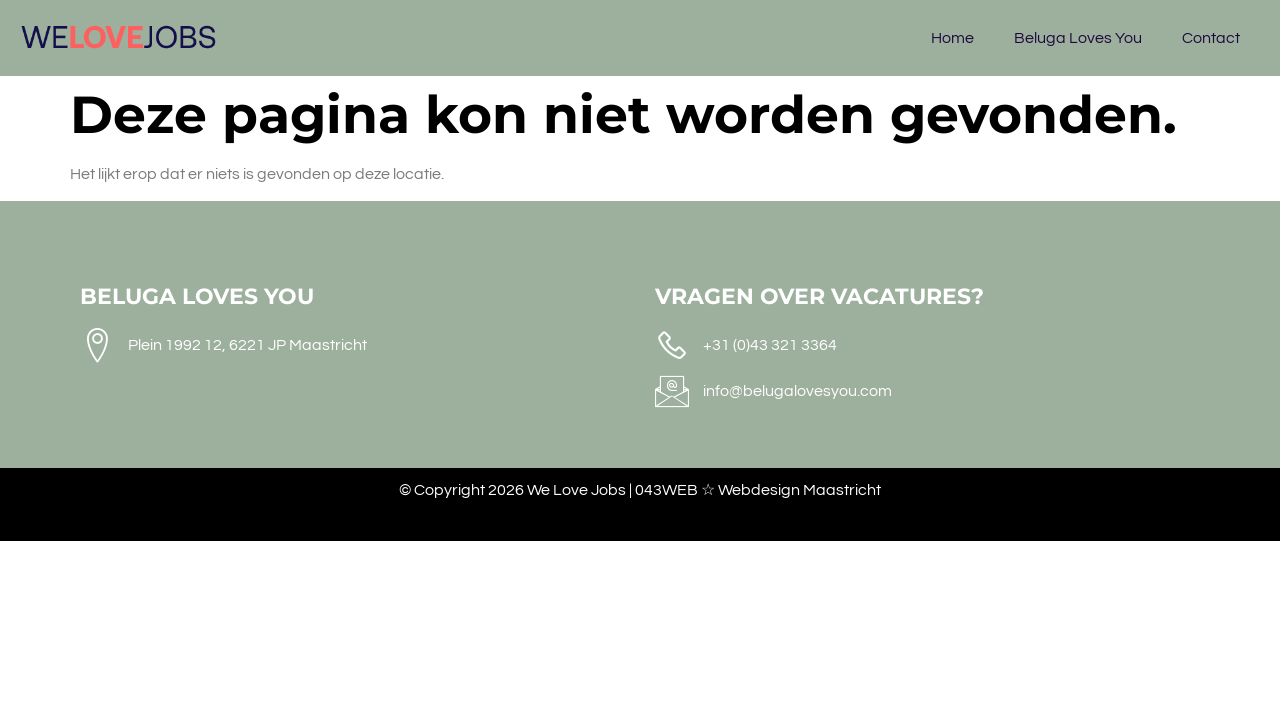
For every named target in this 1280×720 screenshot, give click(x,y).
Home (952, 38)
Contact (1211, 38)
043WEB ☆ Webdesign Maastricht (758, 490)
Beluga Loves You (1078, 38)
